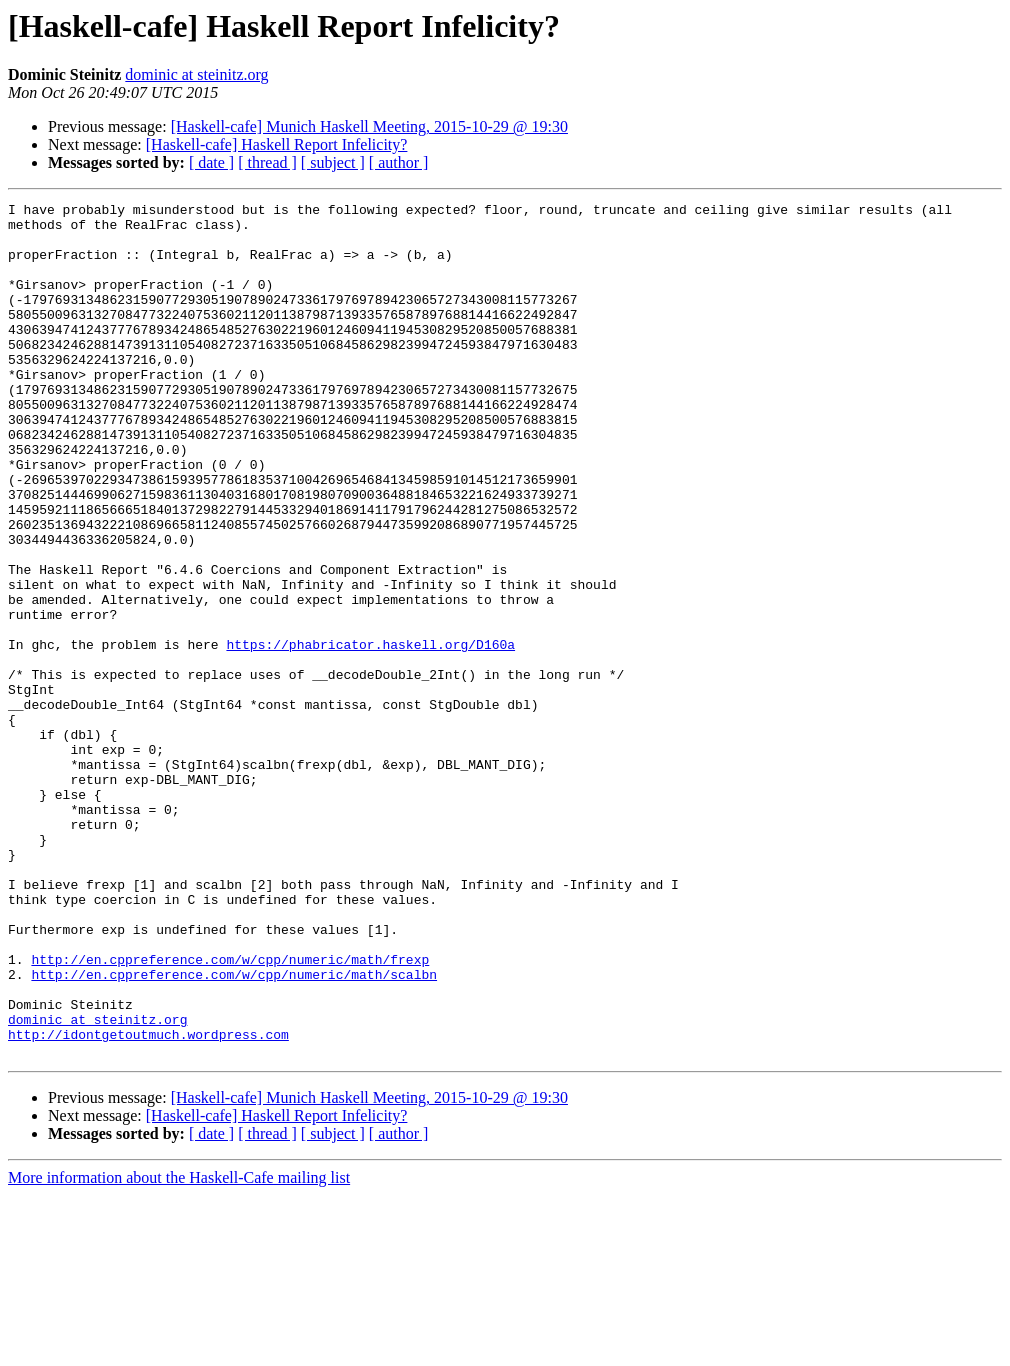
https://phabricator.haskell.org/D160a (370, 734)
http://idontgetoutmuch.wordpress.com (148, 1202)
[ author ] (399, 162)
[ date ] (211, 162)
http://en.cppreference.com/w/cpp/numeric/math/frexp (230, 1112)
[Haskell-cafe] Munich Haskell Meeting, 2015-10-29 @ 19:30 (369, 126)
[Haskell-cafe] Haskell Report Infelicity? (277, 144)
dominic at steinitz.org (196, 74)
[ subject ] (333, 162)
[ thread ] (267, 162)
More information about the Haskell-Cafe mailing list (179, 1348)
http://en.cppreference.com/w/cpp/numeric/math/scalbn (234, 1130)
